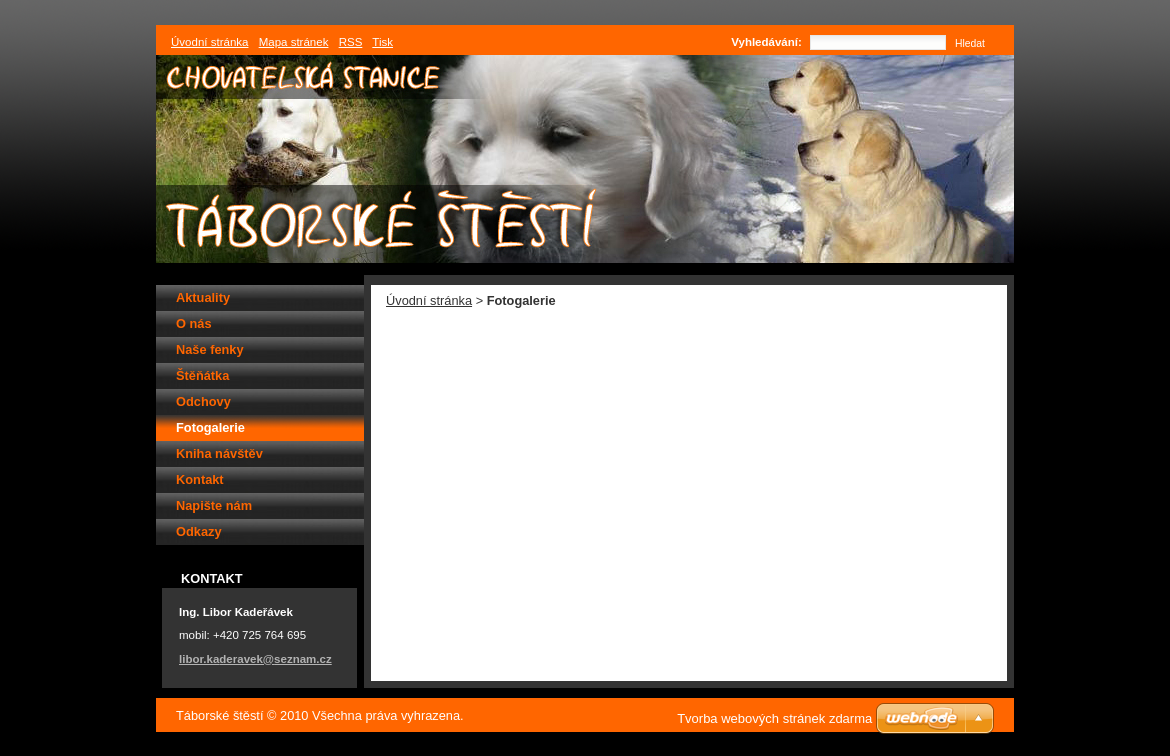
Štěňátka (202, 375)
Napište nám (214, 505)
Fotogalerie (210, 427)
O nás (194, 323)
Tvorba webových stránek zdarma (774, 718)
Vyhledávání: (766, 42)
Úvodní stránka (429, 300)
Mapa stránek (294, 42)
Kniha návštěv (219, 453)
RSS (351, 42)
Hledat (970, 43)
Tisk (382, 42)
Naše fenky (210, 349)
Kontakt (200, 479)
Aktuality (203, 297)
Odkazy (199, 531)
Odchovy (203, 401)
